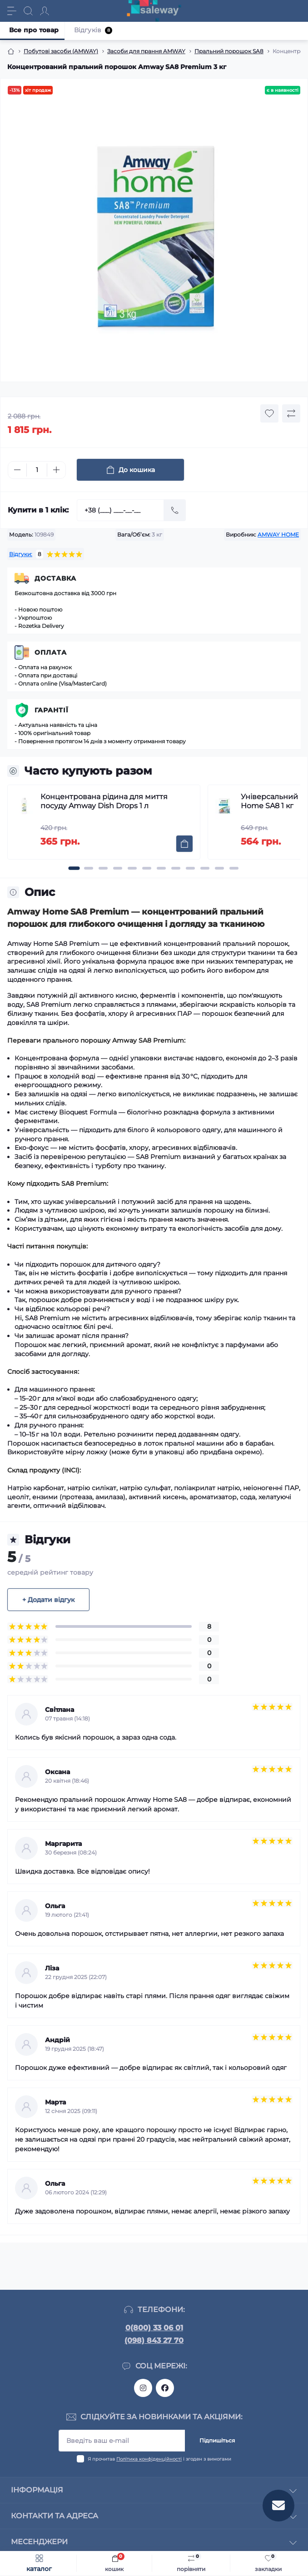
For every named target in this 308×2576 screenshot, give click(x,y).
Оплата (51, 652)
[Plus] (56, 469)
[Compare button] (291, 413)
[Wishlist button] (269, 413)
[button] (73, 868)
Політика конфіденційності (149, 2459)
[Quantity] (36, 470)
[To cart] (184, 843)
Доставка (55, 578)
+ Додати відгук (48, 1600)
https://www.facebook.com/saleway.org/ (165, 2388)
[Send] (175, 510)
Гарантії (52, 710)
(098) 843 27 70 (154, 2340)
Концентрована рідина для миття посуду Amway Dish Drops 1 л (104, 801)
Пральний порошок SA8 (228, 51)
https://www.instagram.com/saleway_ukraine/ (143, 2388)
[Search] (28, 10)
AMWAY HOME (278, 534)
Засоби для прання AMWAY (146, 51)
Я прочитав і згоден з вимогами (159, 2459)
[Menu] (11, 10)
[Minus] (17, 469)
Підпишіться (217, 2440)
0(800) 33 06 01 (154, 2327)
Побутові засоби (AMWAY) (61, 51)
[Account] (44, 10)
